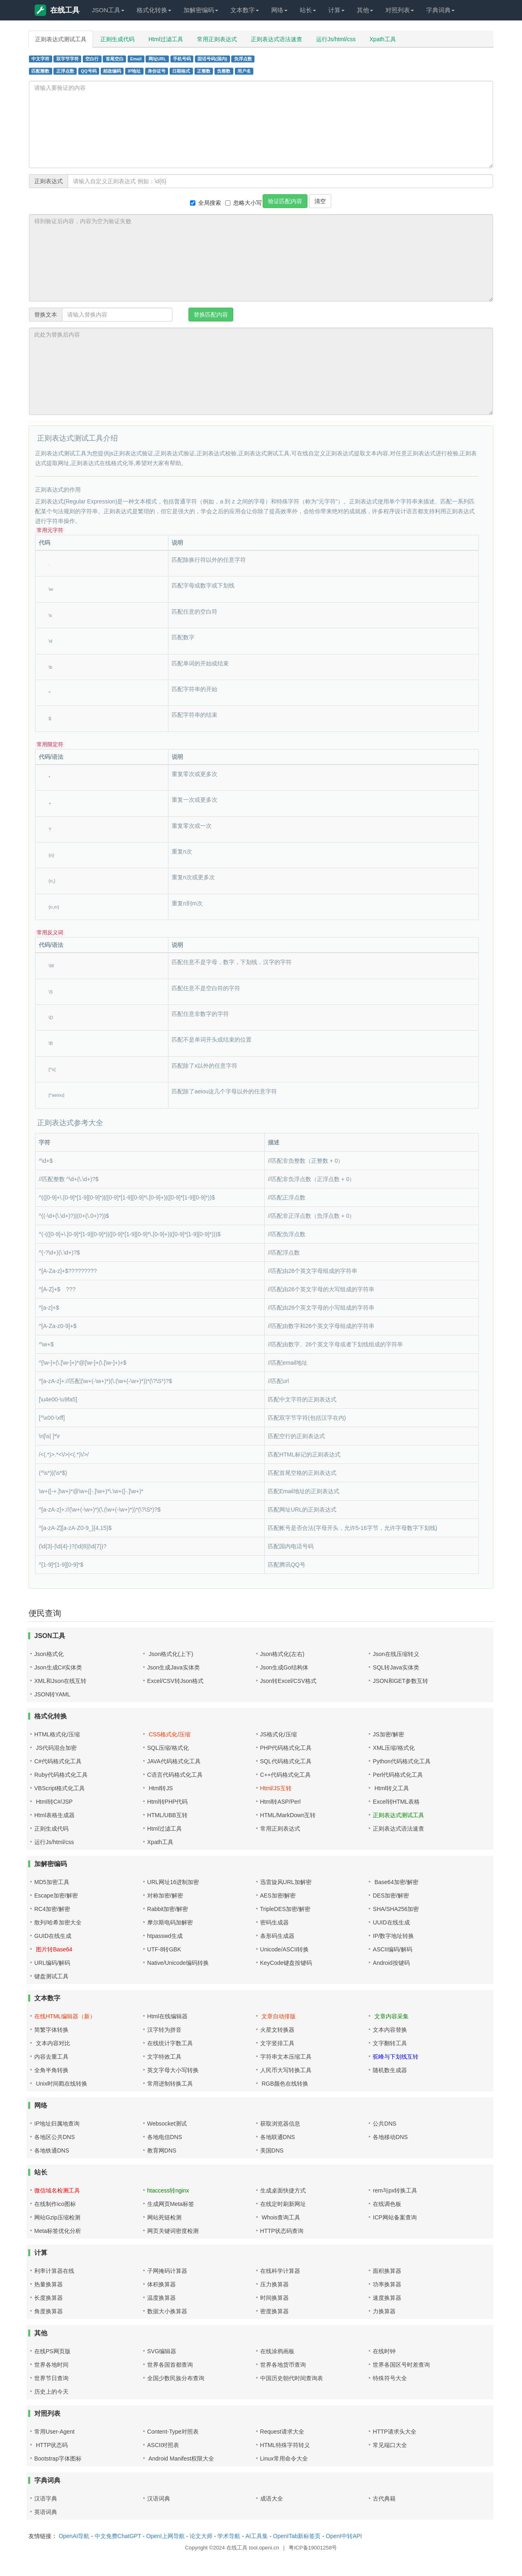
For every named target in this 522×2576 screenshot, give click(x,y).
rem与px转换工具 (395, 2190)
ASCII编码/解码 (392, 1949)
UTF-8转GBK (164, 1949)
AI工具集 (257, 2536)
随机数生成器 (390, 2070)
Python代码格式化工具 (402, 1761)
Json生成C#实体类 (58, 1667)
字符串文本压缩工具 (286, 2056)
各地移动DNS (390, 2137)
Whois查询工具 (280, 2217)
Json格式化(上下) (170, 1654)
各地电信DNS (164, 2137)
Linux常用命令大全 (284, 2458)
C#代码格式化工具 (58, 1761)
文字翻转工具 (390, 2043)
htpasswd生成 (165, 1936)
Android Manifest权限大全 (180, 2458)
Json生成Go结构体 (284, 1667)
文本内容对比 (52, 2043)
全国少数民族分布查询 (175, 2378)
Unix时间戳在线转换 (60, 2083)
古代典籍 (384, 2498)
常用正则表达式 (217, 39)
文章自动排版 (278, 2016)
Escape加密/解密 (56, 1895)
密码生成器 (274, 1922)
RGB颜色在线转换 (284, 2083)
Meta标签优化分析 (57, 2231)
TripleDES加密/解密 (285, 1909)
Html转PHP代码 (167, 1801)
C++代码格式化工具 (285, 1774)
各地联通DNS (277, 2137)
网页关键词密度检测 (173, 2231)
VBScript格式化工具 (59, 1788)
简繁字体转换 (51, 2029)
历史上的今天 (51, 2391)
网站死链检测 (164, 2217)
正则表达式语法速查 (276, 39)
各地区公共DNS (54, 2137)
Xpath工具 (382, 39)
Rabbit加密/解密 (167, 1909)
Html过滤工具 (165, 39)
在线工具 (57, 10)
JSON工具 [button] (108, 10)
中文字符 (40, 58)
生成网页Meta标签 (170, 2204)
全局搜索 (205, 203)
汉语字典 (45, 2498)
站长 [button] (308, 10)
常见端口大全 (390, 2445)
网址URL (157, 58)
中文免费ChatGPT (118, 2536)
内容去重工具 (51, 2056)
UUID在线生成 (391, 1922)
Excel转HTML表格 (396, 1801)
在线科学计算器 (280, 2271)
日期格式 (181, 71)
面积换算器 (387, 2271)
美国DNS (272, 2150)
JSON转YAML (52, 1694)
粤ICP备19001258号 (313, 2548)
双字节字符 (67, 58)
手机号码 (182, 58)
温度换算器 (161, 2297)
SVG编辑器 (162, 2351)
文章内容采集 (391, 2016)
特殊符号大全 (390, 2378)
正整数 (203, 71)
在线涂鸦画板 (277, 2351)
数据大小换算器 (167, 2311)
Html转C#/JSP (53, 1801)
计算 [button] (336, 10)
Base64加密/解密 (395, 1882)
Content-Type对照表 (173, 2431)
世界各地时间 (51, 2364)
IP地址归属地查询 (57, 2123)
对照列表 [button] (399, 10)
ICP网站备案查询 (394, 2217)
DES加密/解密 (391, 1895)
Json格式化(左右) (282, 1654)
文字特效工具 (164, 2056)
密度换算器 (274, 2311)
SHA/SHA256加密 (396, 1909)
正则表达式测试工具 (60, 39)
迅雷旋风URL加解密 (286, 1882)
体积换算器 (161, 2284)
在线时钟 (384, 2351)
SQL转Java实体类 (396, 1667)
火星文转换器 (277, 2029)
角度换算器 (48, 2311)
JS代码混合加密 (55, 1748)
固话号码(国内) (212, 58)
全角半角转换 (51, 2070)
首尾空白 (115, 58)
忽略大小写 (243, 203)
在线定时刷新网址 (283, 2204)
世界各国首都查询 (170, 2364)
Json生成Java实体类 (173, 1667)
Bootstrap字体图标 (58, 2458)
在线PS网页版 (52, 2351)
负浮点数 (243, 58)
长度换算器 (48, 2297)
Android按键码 (391, 1963)
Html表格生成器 (54, 1815)
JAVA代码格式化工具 (174, 1761)
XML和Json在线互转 (60, 1681)
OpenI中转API (344, 2536)
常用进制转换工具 (170, 2083)
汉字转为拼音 (164, 2029)
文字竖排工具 (277, 2043)
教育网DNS (162, 2150)
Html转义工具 (391, 1788)
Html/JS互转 (276, 1788)
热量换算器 (48, 2284)
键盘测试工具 (51, 1976)
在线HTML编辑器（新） (64, 2016)
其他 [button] (365, 10)
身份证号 (157, 71)
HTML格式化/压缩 (57, 1734)
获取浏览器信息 (280, 2123)
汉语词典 (158, 2498)
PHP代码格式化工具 (286, 1748)
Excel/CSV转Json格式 (175, 1681)
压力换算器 (274, 2284)
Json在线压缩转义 (396, 1654)
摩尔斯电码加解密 (170, 1922)
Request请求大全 (282, 2431)
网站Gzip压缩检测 (57, 2217)
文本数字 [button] (244, 10)
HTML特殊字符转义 (285, 2445)
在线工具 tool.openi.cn (252, 2548)
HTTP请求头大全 (394, 2431)
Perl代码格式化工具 (398, 1774)
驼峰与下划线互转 (395, 2056)
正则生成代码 (117, 39)
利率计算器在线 (54, 2271)
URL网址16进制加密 (173, 1882)
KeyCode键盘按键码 (286, 1963)
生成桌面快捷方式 (283, 2190)
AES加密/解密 (278, 1895)
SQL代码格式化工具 (286, 1761)
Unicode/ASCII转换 (284, 1949)
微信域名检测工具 (57, 2190)
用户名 (244, 71)
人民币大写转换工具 (286, 2070)
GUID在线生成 (52, 1936)
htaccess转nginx (168, 2190)
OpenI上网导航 (165, 2536)
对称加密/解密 (165, 1895)
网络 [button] (279, 10)
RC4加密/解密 (52, 1909)
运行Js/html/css (336, 39)
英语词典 (45, 2512)
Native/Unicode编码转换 (178, 1963)
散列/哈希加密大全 (58, 1922)
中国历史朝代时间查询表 (291, 2378)
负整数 (223, 71)
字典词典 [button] (440, 10)
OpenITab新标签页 (297, 2536)
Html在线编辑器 (167, 2016)
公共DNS (384, 2123)
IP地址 (134, 71)
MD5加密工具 (51, 1882)
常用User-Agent (54, 2431)
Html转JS (160, 1788)
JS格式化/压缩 (278, 1734)
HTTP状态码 (51, 2445)
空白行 (92, 58)
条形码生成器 (277, 1936)
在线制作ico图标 (55, 2204)
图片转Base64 (53, 1949)
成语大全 (271, 2498)
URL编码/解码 (52, 1963)
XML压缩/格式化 (394, 1748)
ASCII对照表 (163, 2445)
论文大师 (201, 2536)
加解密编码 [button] (201, 10)
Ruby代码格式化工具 (61, 1774)
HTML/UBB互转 (167, 1815)
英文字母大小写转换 (173, 2070)
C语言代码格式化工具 (175, 1774)
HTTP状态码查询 (282, 2231)
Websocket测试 (167, 2123)
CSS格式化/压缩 (169, 1734)
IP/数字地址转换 (393, 1936)
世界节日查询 (51, 2378)
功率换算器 (387, 2284)
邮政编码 (112, 71)
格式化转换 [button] (154, 10)
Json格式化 (49, 1654)
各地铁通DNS (51, 2150)
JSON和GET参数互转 (400, 1681)
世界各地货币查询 (283, 2364)
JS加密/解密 (388, 1734)
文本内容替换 (390, 2029)
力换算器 (384, 2311)
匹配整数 (40, 71)
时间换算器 (274, 2297)
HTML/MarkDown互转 (288, 1815)
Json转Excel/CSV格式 (288, 1681)
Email (136, 58)
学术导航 (228, 2536)
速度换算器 (387, 2297)
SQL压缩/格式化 (168, 1748)
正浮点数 (65, 71)
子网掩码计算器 (167, 2271)
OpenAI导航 (74, 2536)
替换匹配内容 (211, 314)
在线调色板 (387, 2204)
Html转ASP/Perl (280, 1801)
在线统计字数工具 (170, 2043)
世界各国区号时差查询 (401, 2364)
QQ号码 (88, 71)
